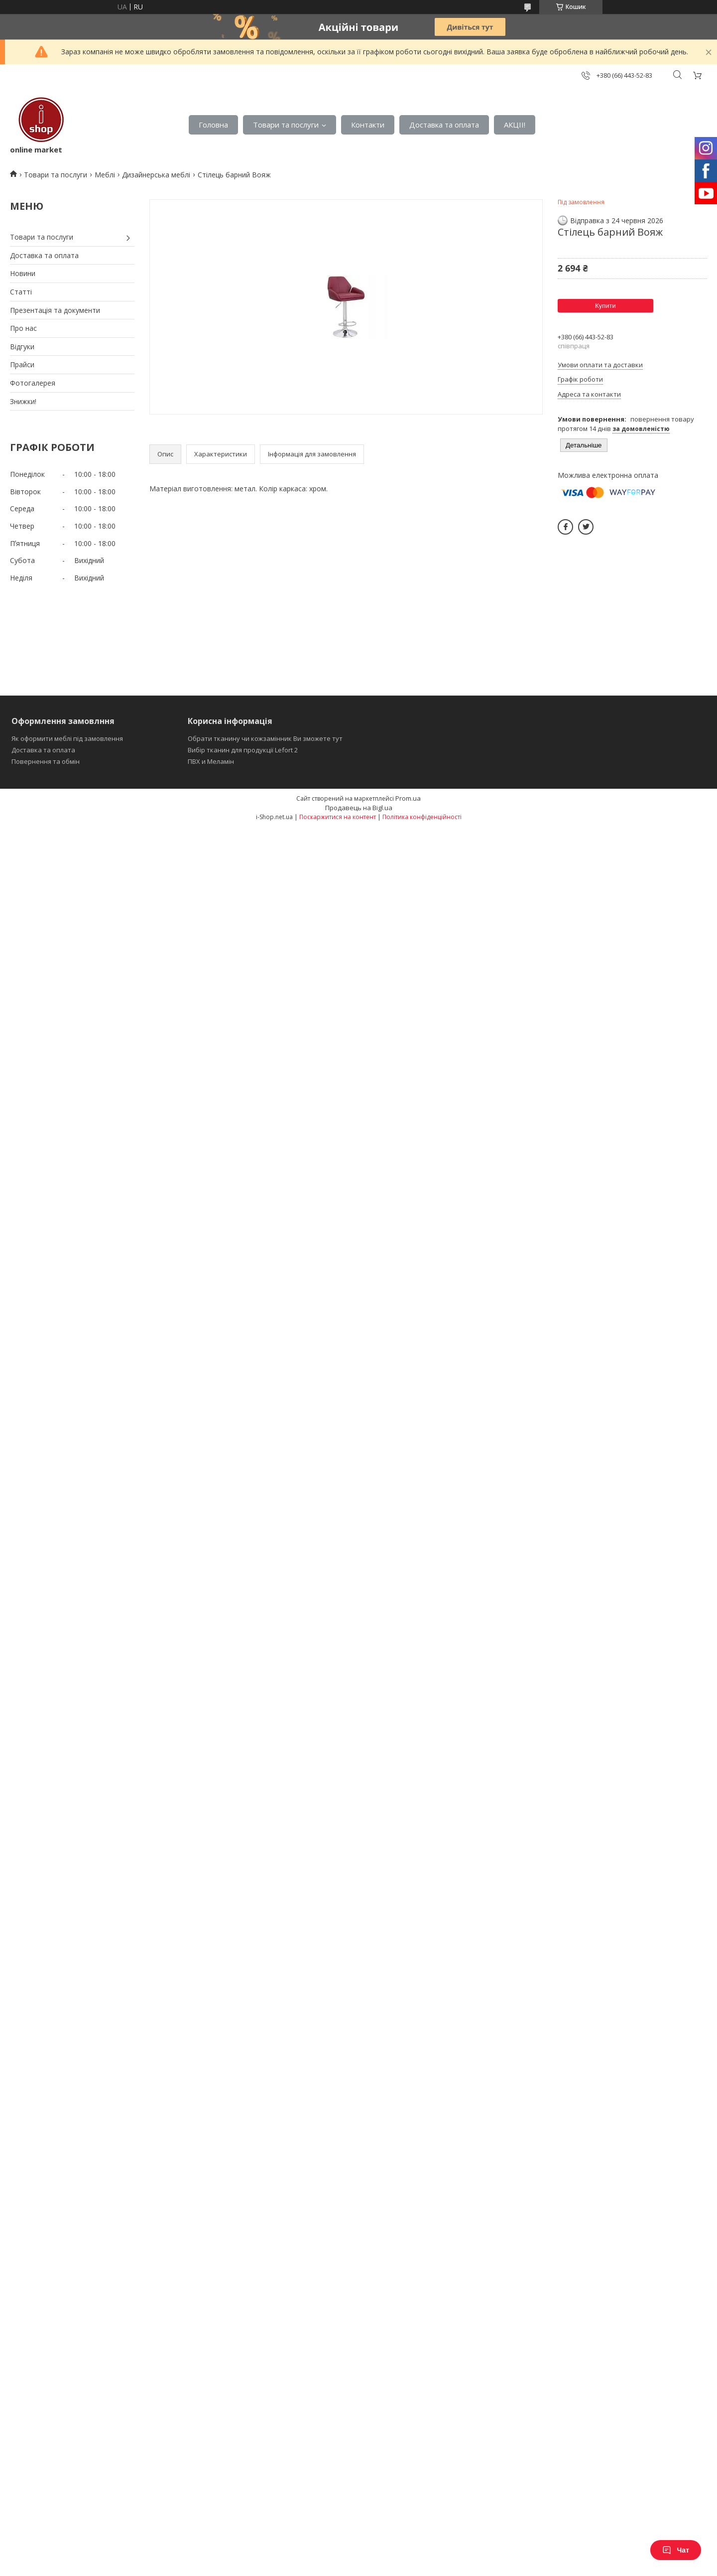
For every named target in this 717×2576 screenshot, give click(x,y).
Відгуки (22, 346)
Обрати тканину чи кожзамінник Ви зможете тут (265, 738)
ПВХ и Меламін (211, 761)
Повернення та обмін (45, 761)
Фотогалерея (32, 383)
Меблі (105, 174)
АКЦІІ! (514, 125)
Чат (675, 2550)
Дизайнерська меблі (156, 174)
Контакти (367, 125)
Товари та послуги (286, 125)
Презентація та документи (55, 310)
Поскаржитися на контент (337, 817)
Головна (213, 125)
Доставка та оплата (444, 125)
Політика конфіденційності (422, 817)
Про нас (23, 328)
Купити (605, 305)
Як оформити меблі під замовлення (67, 738)
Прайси (22, 364)
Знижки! (23, 401)
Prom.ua (408, 798)
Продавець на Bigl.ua (358, 807)
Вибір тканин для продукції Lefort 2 (243, 749)
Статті (21, 291)
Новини (22, 273)
